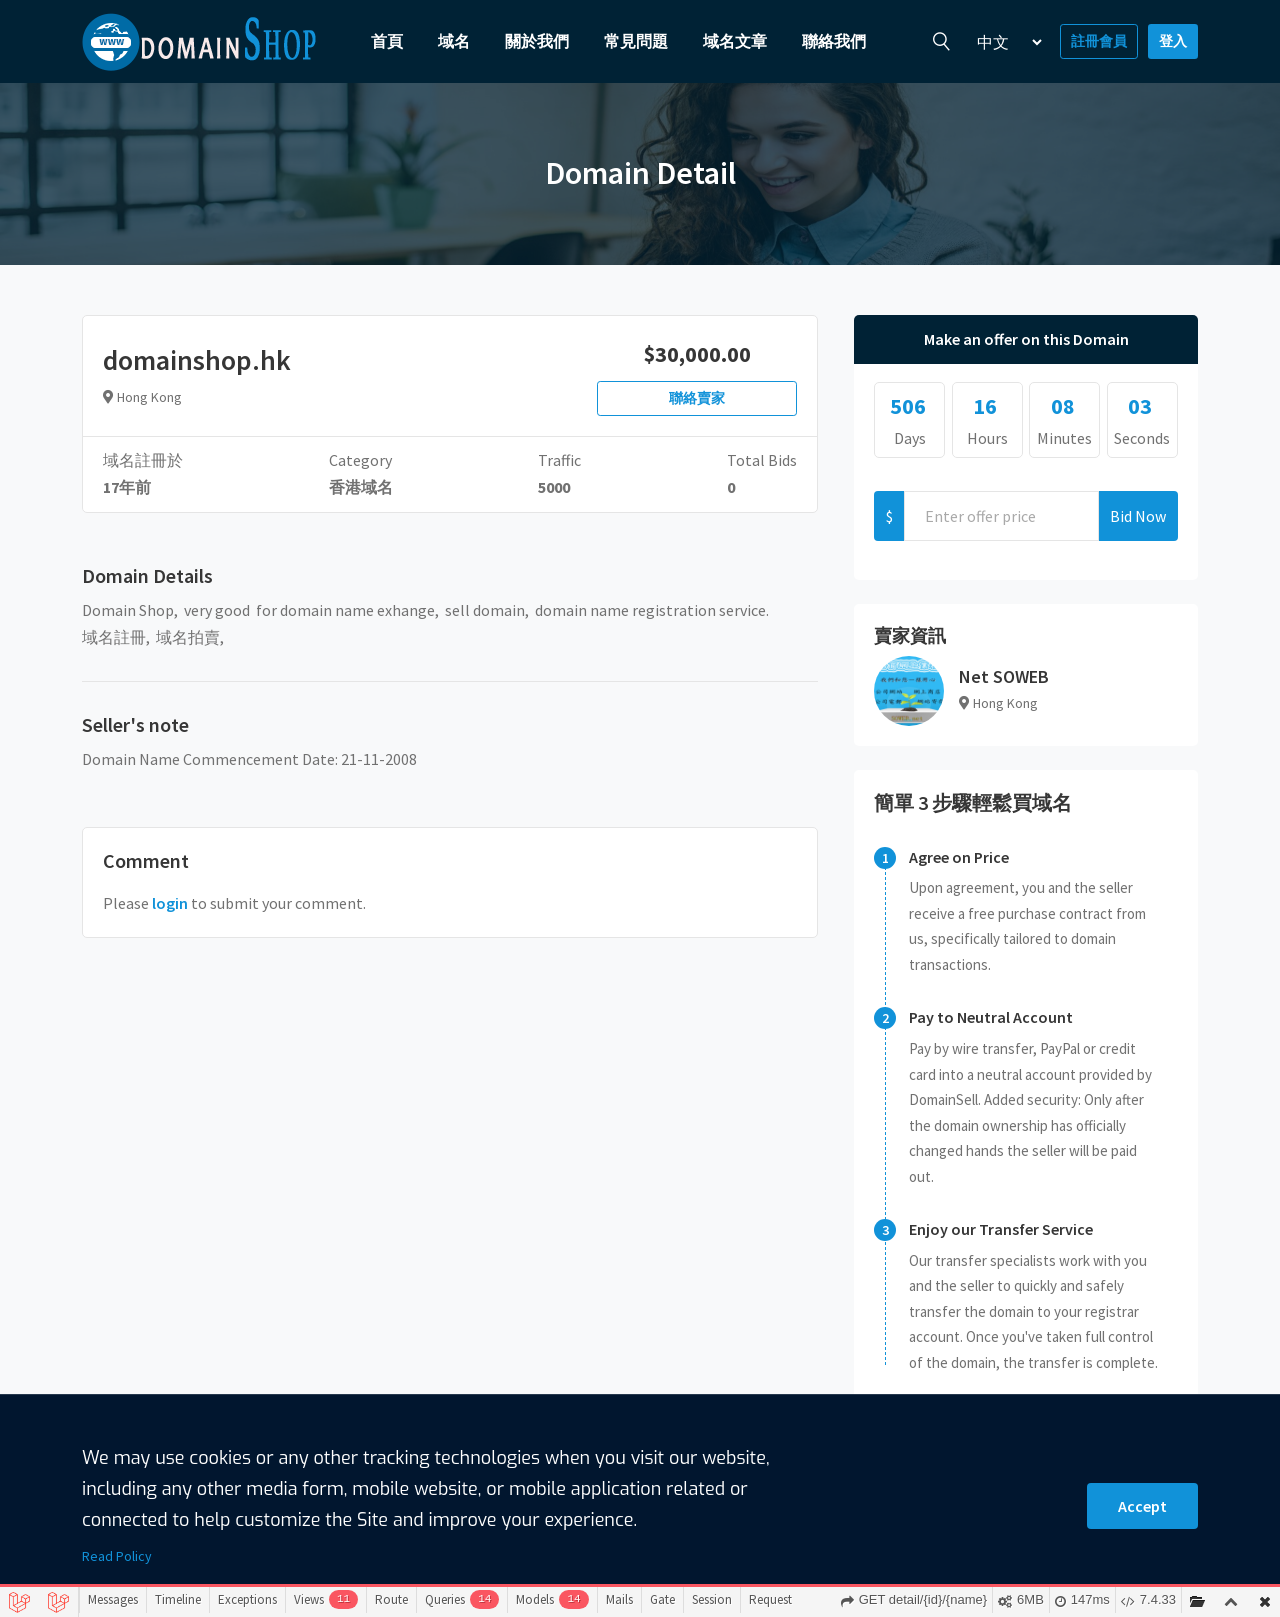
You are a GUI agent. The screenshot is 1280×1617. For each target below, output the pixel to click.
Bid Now (1138, 516)
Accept (1142, 1506)
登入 (1173, 41)
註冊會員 (1099, 41)
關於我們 (537, 41)
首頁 (387, 41)
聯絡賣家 (697, 398)
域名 (454, 41)
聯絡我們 (834, 41)
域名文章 (735, 41)
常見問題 (636, 41)
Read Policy (117, 1556)
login (170, 903)
